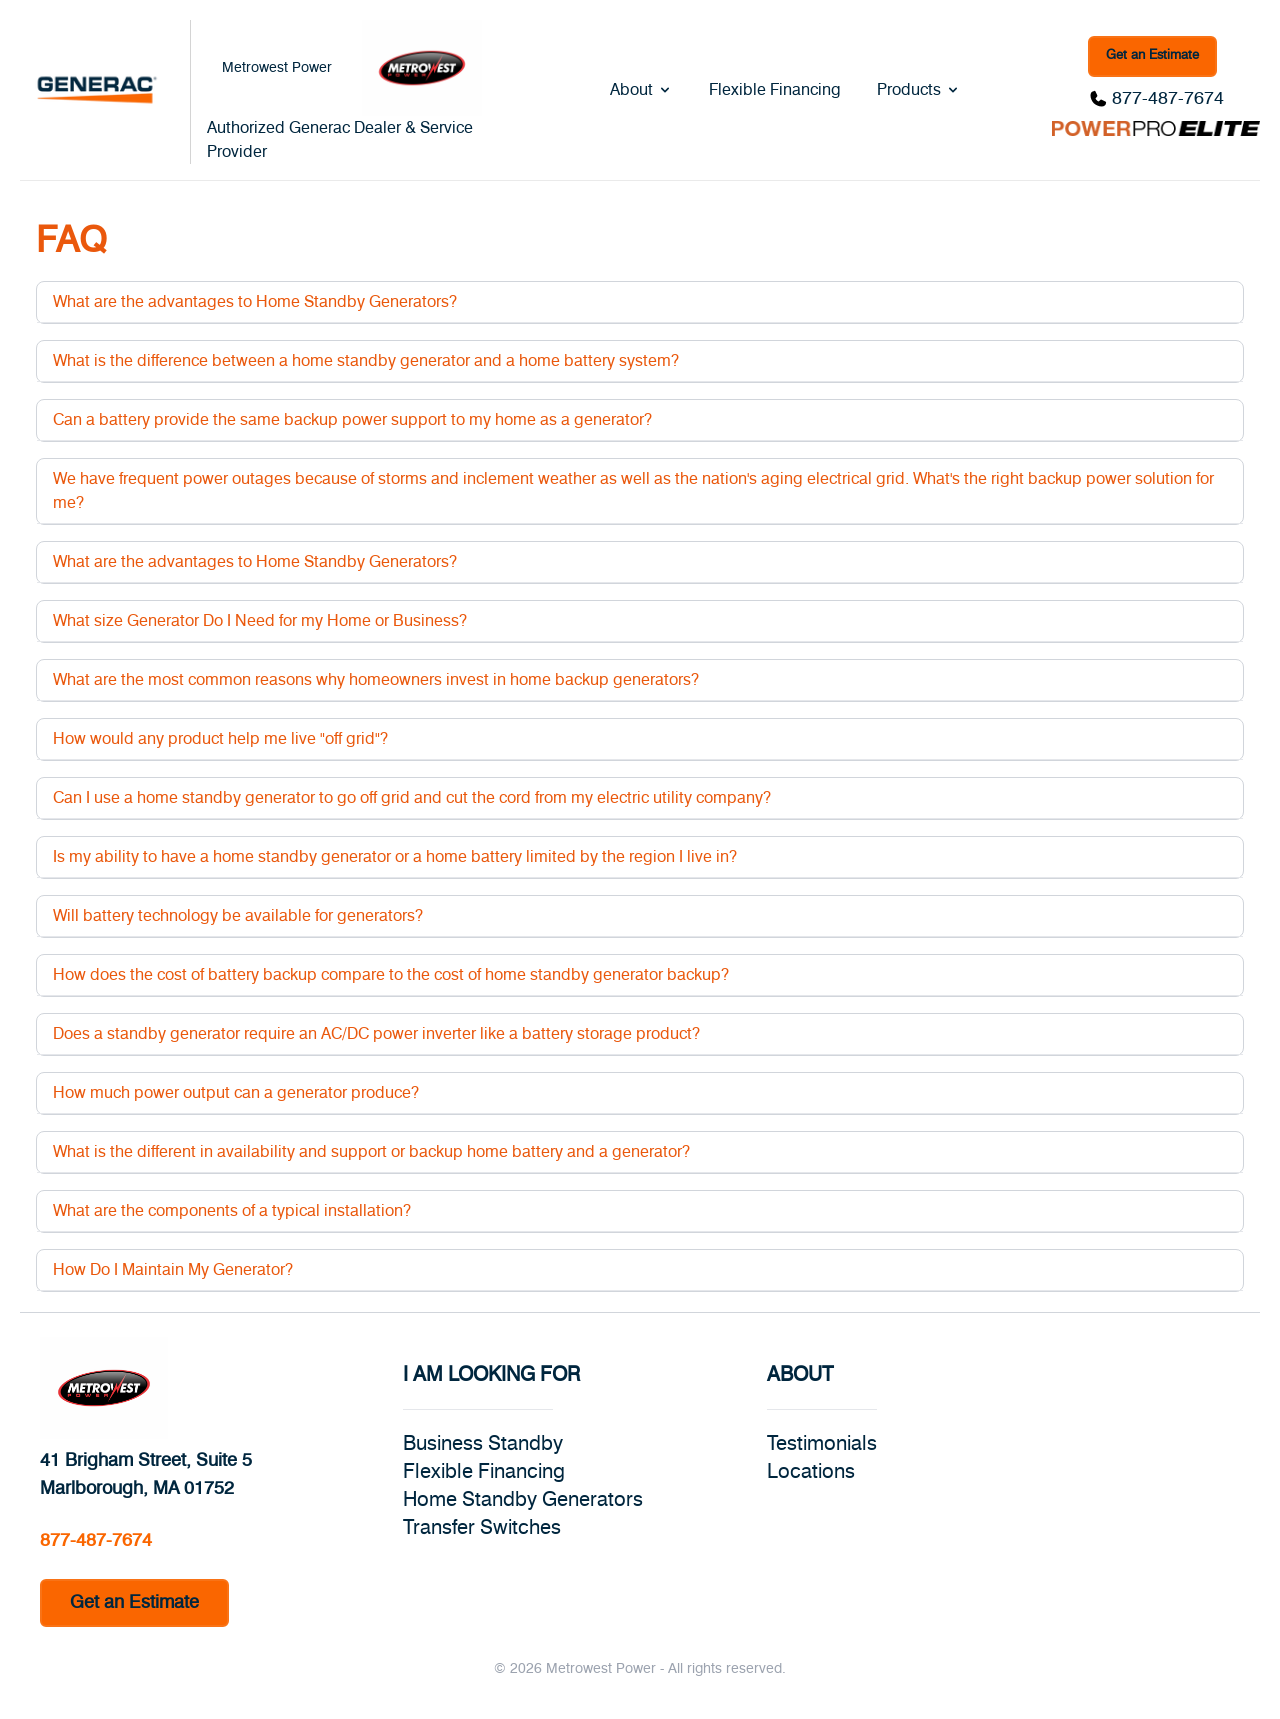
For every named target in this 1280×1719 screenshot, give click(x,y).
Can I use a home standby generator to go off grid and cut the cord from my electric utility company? (412, 798)
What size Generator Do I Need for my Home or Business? (260, 621)
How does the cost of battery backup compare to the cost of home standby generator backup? (391, 975)
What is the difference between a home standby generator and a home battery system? (366, 361)
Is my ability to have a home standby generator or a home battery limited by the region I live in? (395, 857)
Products (919, 90)
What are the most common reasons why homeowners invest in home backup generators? (376, 680)
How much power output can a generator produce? (236, 1093)
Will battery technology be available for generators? (238, 916)
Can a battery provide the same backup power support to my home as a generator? (352, 420)
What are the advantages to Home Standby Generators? (255, 302)
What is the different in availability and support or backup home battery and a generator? (371, 1152)
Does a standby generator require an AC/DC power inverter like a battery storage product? (376, 1034)
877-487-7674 (1168, 99)
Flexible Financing (775, 90)
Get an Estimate (1152, 55)
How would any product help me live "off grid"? (220, 739)
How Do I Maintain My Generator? (173, 1270)
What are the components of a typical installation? (232, 1211)
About (641, 90)
